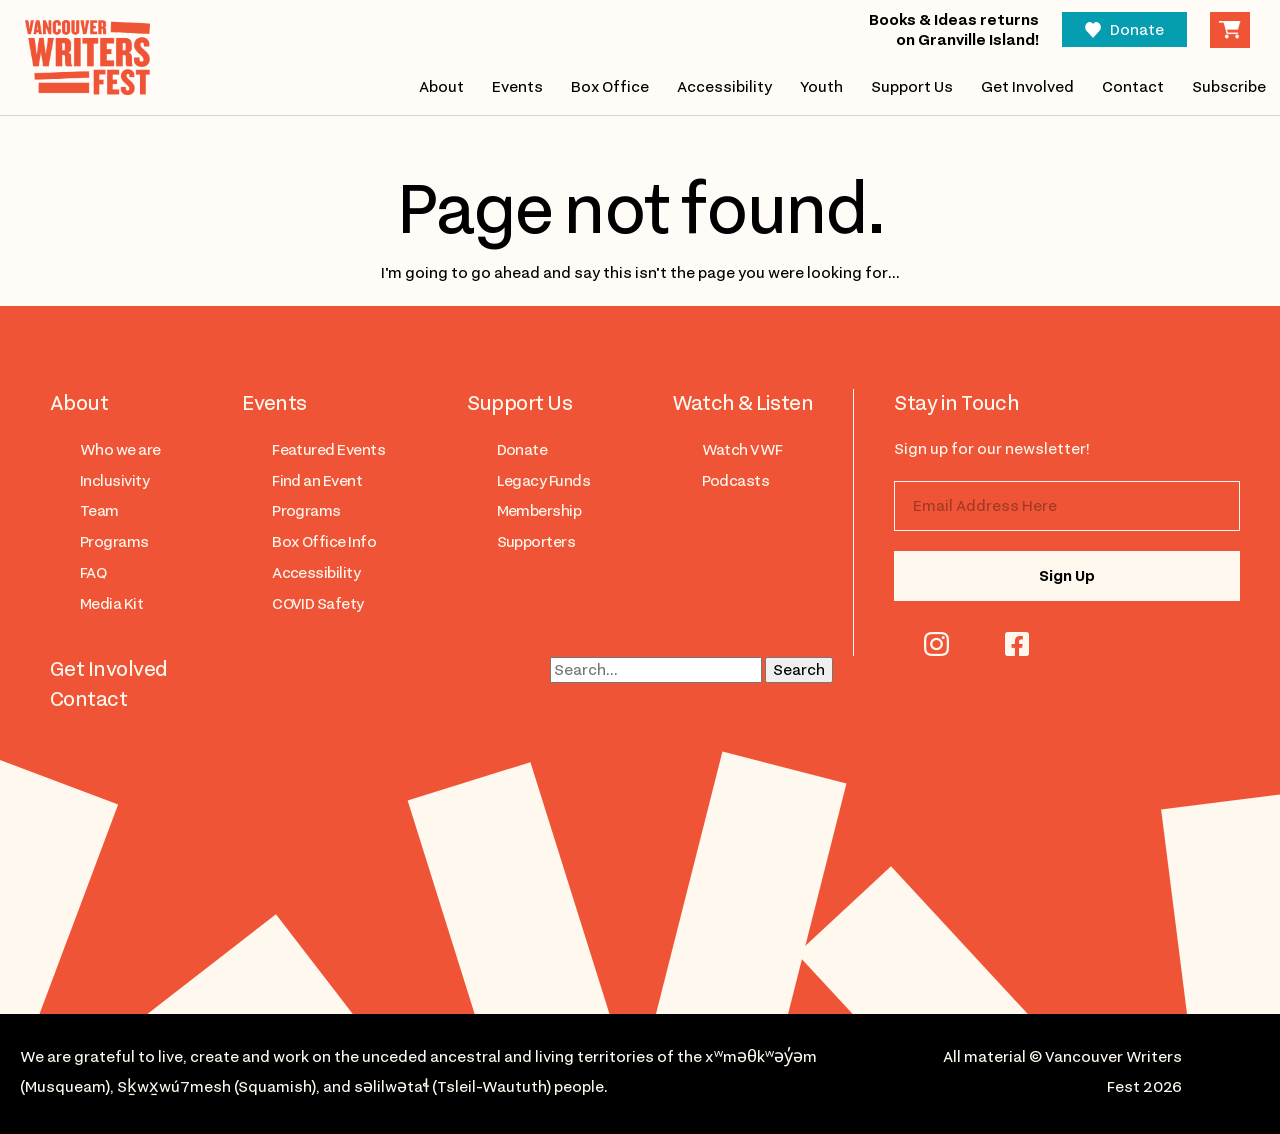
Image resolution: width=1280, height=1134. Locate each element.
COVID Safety (318, 604)
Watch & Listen (743, 403)
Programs (114, 542)
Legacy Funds (544, 481)
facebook (1017, 644)
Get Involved (1027, 87)
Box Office (609, 87)
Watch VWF (742, 450)
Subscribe (1229, 87)
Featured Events (328, 450)
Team (99, 511)
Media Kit (111, 604)
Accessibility (724, 87)
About (440, 87)
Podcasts (736, 481)
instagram (936, 644)
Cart (1230, 30)
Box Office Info (324, 542)
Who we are (120, 450)
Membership (539, 511)
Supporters (536, 542)
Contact (1133, 87)
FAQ (93, 573)
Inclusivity (114, 481)
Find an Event (317, 481)
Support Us (912, 87)
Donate (1137, 30)
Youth (821, 87)
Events (516, 87)
